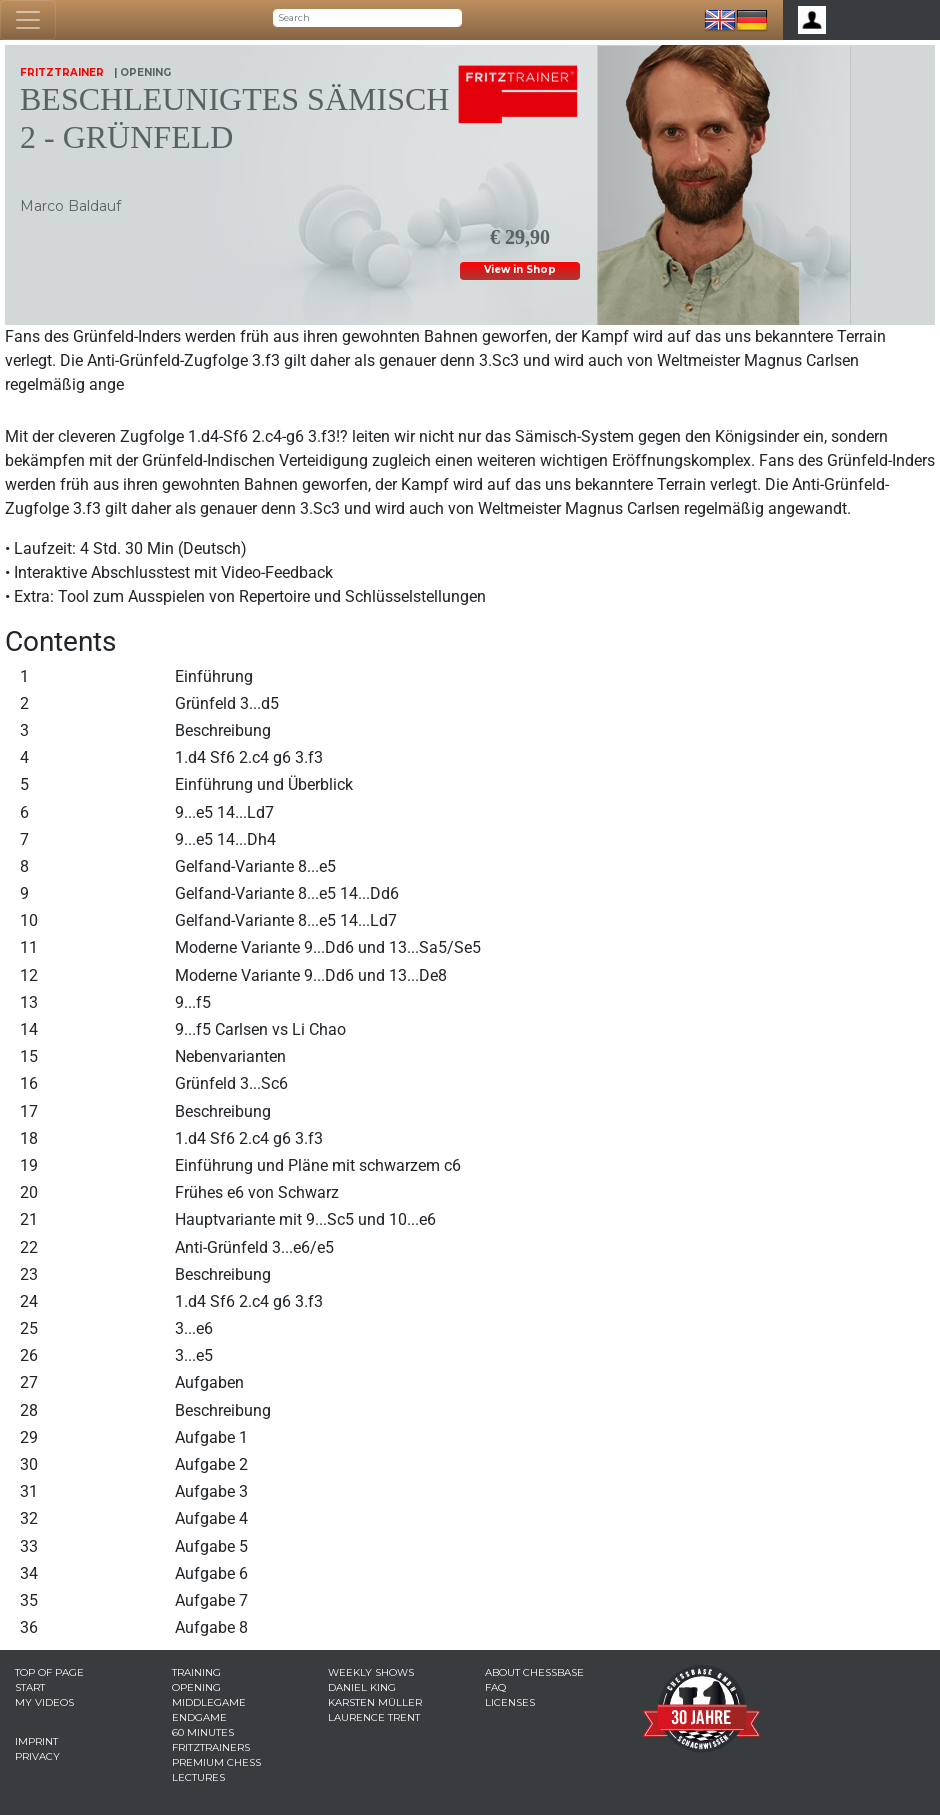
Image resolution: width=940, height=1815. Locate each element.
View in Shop (520, 269)
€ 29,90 (520, 233)
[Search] (367, 18)
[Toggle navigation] (28, 20)
